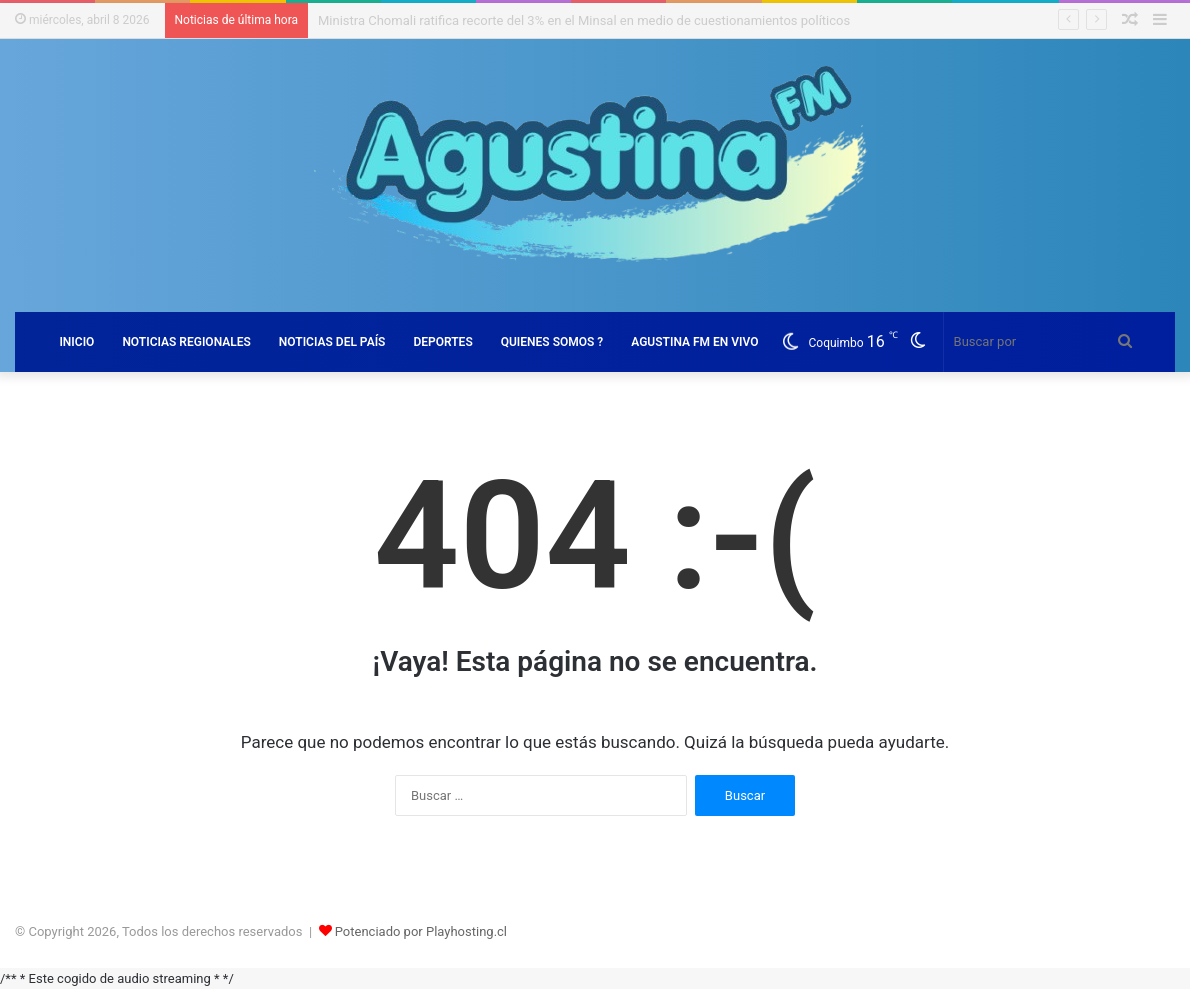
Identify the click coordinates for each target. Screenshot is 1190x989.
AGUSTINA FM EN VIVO (694, 342)
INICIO (76, 342)
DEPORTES (442, 342)
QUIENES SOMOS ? (552, 342)
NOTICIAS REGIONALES (186, 342)
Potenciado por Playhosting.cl (421, 931)
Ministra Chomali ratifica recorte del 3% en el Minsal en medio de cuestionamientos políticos (584, 20)
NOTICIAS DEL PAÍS (332, 342)
